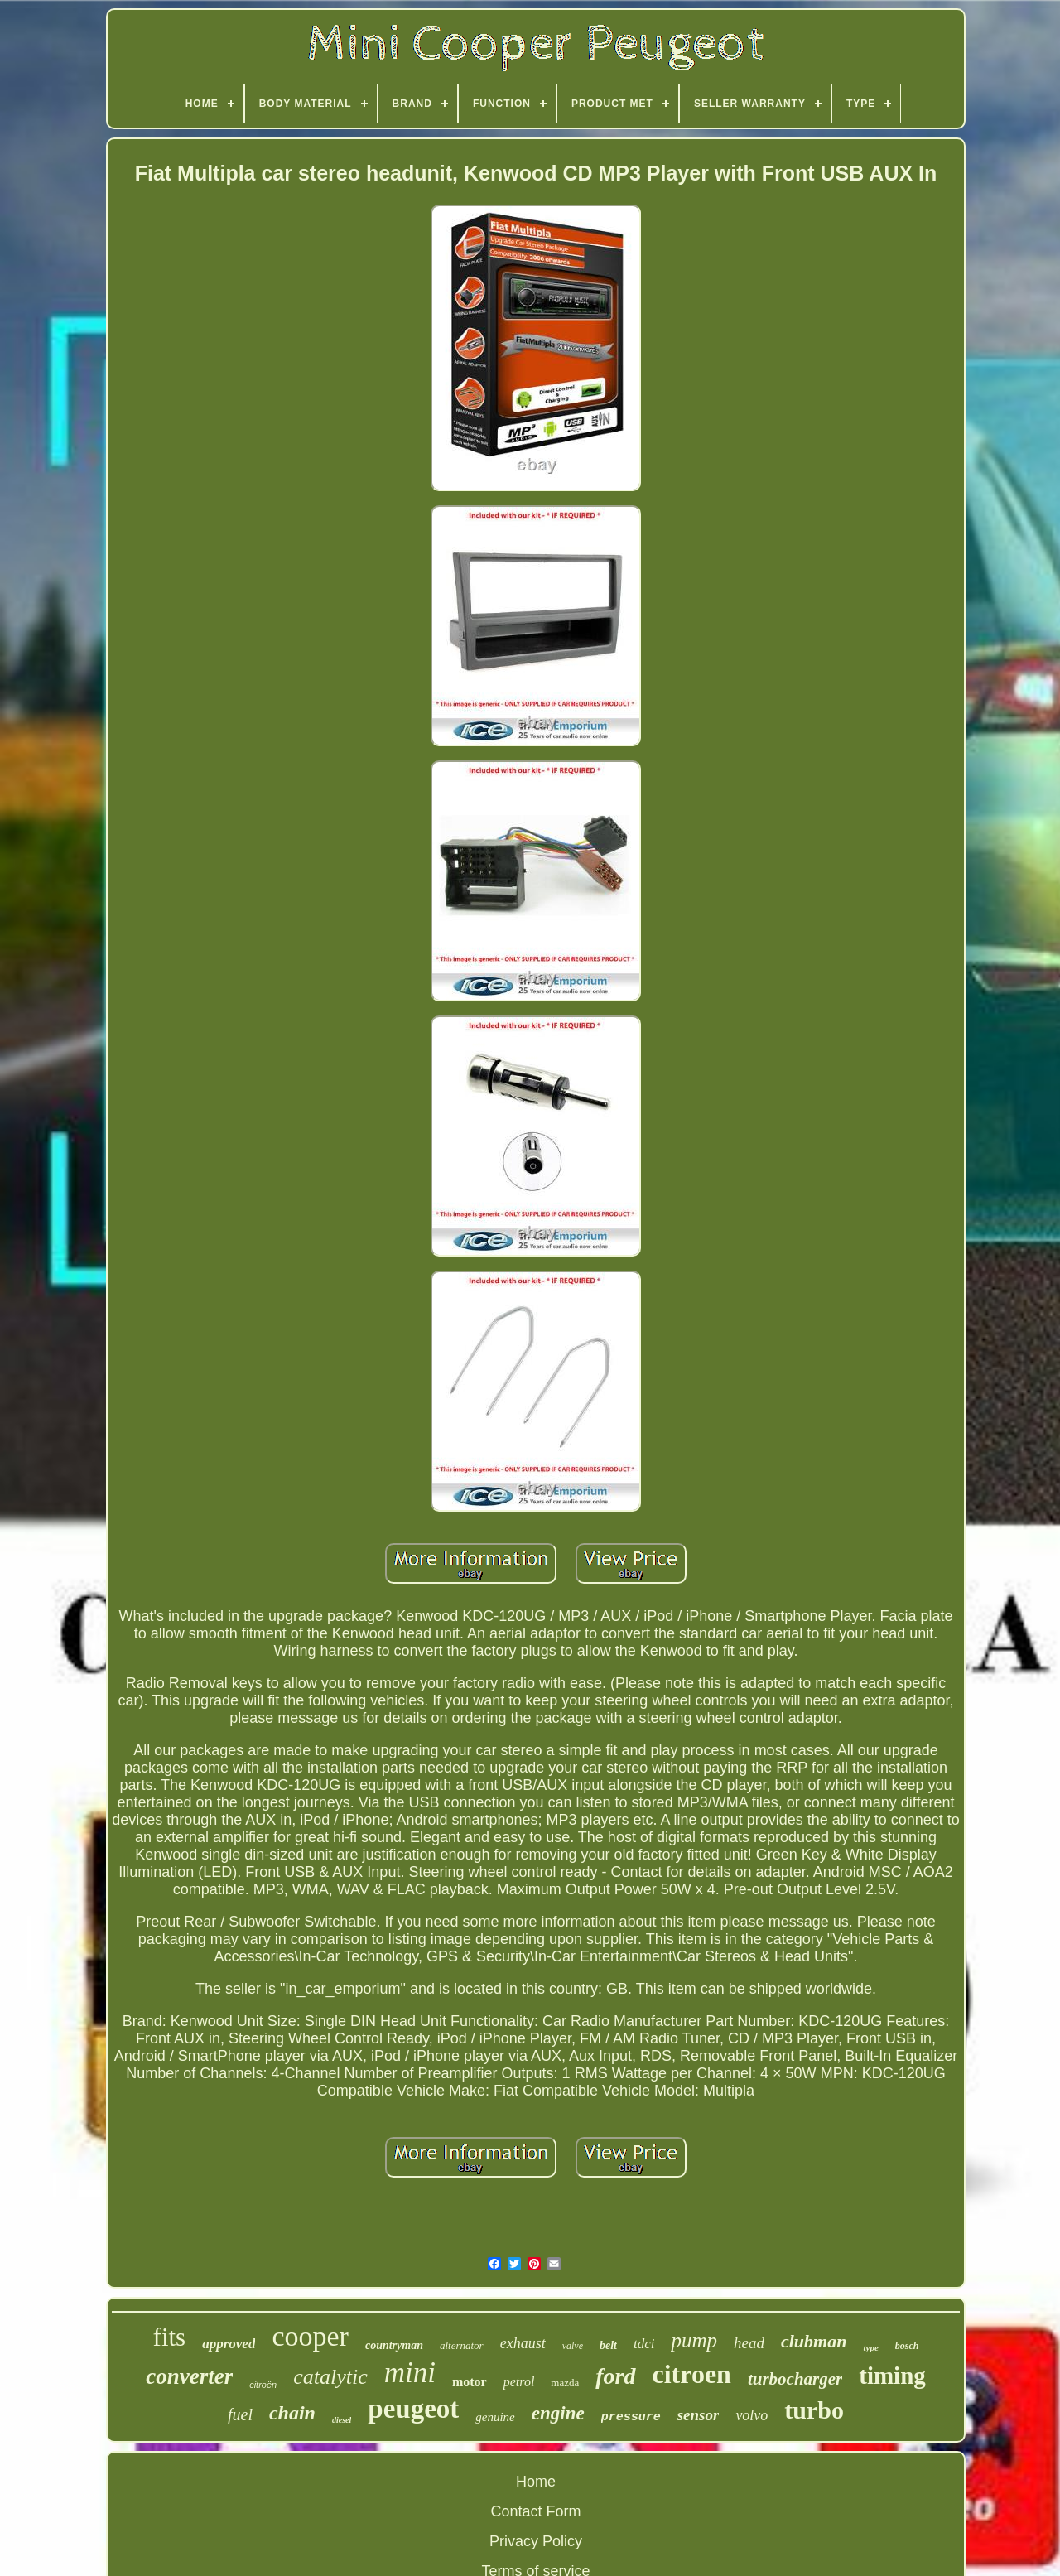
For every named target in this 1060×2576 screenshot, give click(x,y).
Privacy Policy (535, 2541)
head (749, 2343)
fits (169, 2337)
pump (694, 2340)
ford (615, 2376)
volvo (751, 2415)
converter (189, 2376)
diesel (341, 2419)
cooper (310, 2336)
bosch (907, 2346)
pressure (631, 2417)
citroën (263, 2385)
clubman (813, 2341)
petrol (519, 2382)
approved (228, 2344)
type (870, 2347)
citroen (692, 2374)
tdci (644, 2344)
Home (536, 2481)
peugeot (413, 2409)
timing (892, 2375)
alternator (462, 2345)
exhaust (523, 2343)
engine (558, 2413)
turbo (814, 2410)
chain (292, 2413)
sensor (698, 2415)
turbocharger (795, 2379)
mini (410, 2373)
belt (608, 2345)
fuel (240, 2414)
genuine (494, 2417)
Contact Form (535, 2511)
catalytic (330, 2377)
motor (469, 2382)
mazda (565, 2382)
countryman (394, 2345)
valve (572, 2346)
